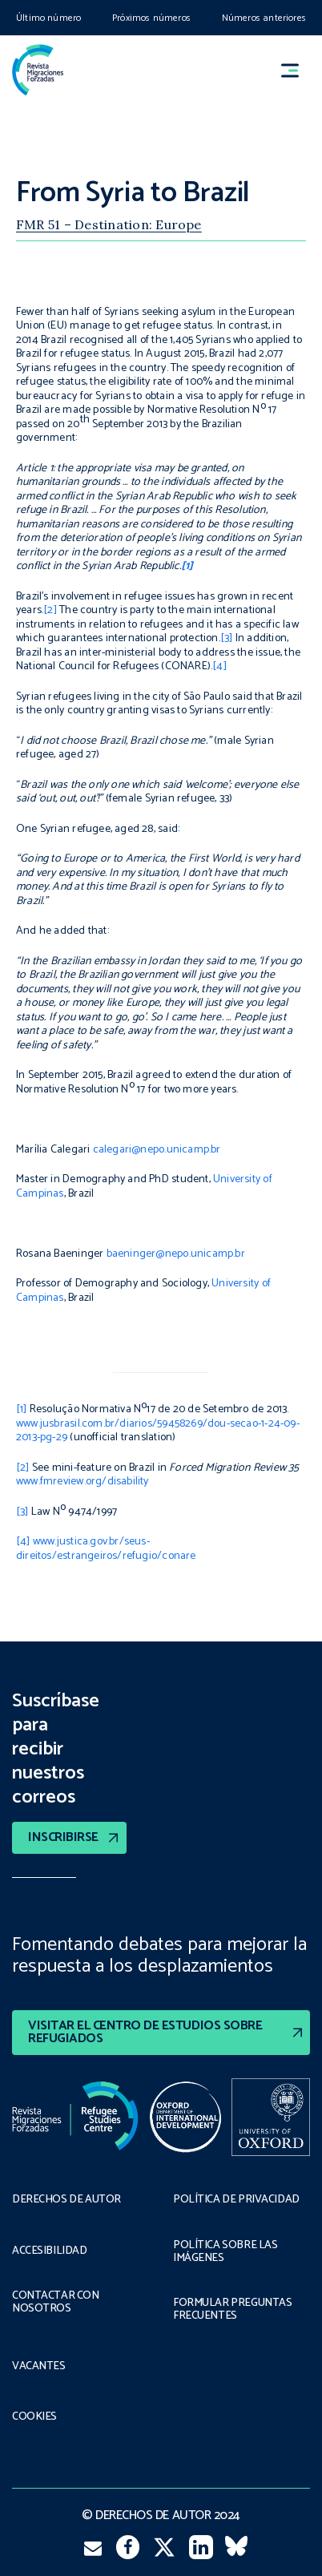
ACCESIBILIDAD (49, 2251)
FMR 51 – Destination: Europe (109, 224)
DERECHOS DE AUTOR (66, 2200)
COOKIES (34, 2417)
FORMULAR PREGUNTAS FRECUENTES (232, 2310)
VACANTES (39, 2366)
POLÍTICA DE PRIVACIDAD (236, 2200)
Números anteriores (264, 18)
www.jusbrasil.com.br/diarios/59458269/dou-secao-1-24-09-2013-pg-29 (158, 1431)
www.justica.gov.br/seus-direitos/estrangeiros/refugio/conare (106, 1548)
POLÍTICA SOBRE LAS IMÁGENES (225, 2252)
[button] (297, 70)
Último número (48, 18)
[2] (50, 610)
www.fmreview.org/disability (82, 1481)
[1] (21, 1409)
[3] (226, 638)
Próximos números (151, 18)
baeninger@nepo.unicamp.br (176, 1254)
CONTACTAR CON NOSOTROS (55, 2303)
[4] (219, 666)
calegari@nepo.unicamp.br (157, 1150)
